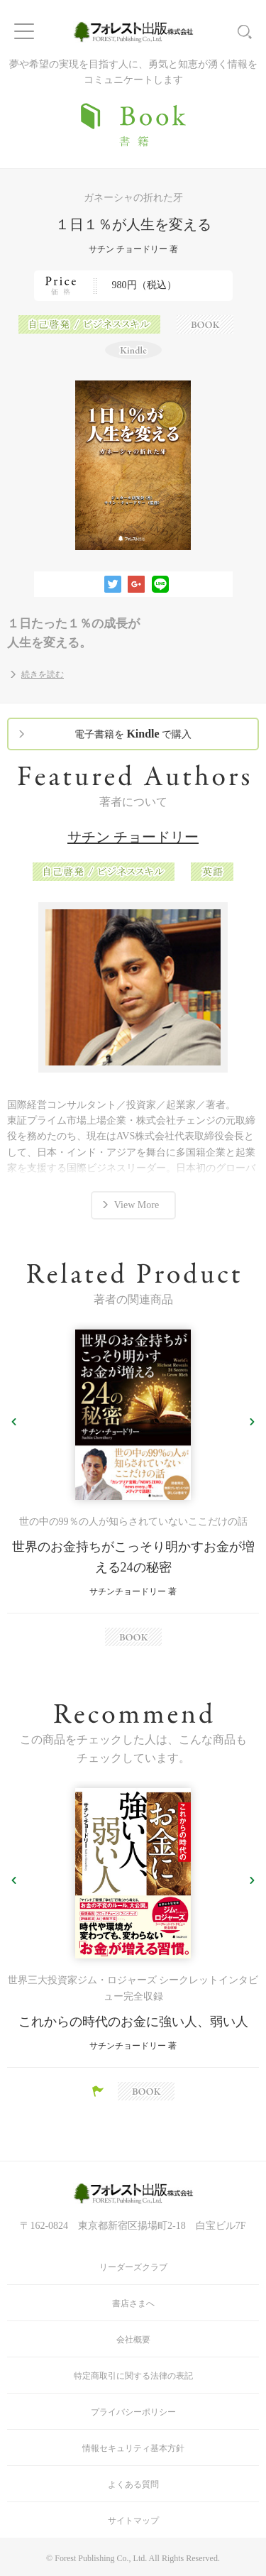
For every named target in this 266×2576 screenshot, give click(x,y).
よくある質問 (133, 2484)
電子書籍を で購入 (133, 734)
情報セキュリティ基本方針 (133, 2448)
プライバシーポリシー (133, 2412)
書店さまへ (133, 2303)
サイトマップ (133, 2521)
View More (136, 1205)
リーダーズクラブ (133, 2267)
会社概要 (133, 2340)
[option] (133, 1487)
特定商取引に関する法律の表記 (133, 2376)
